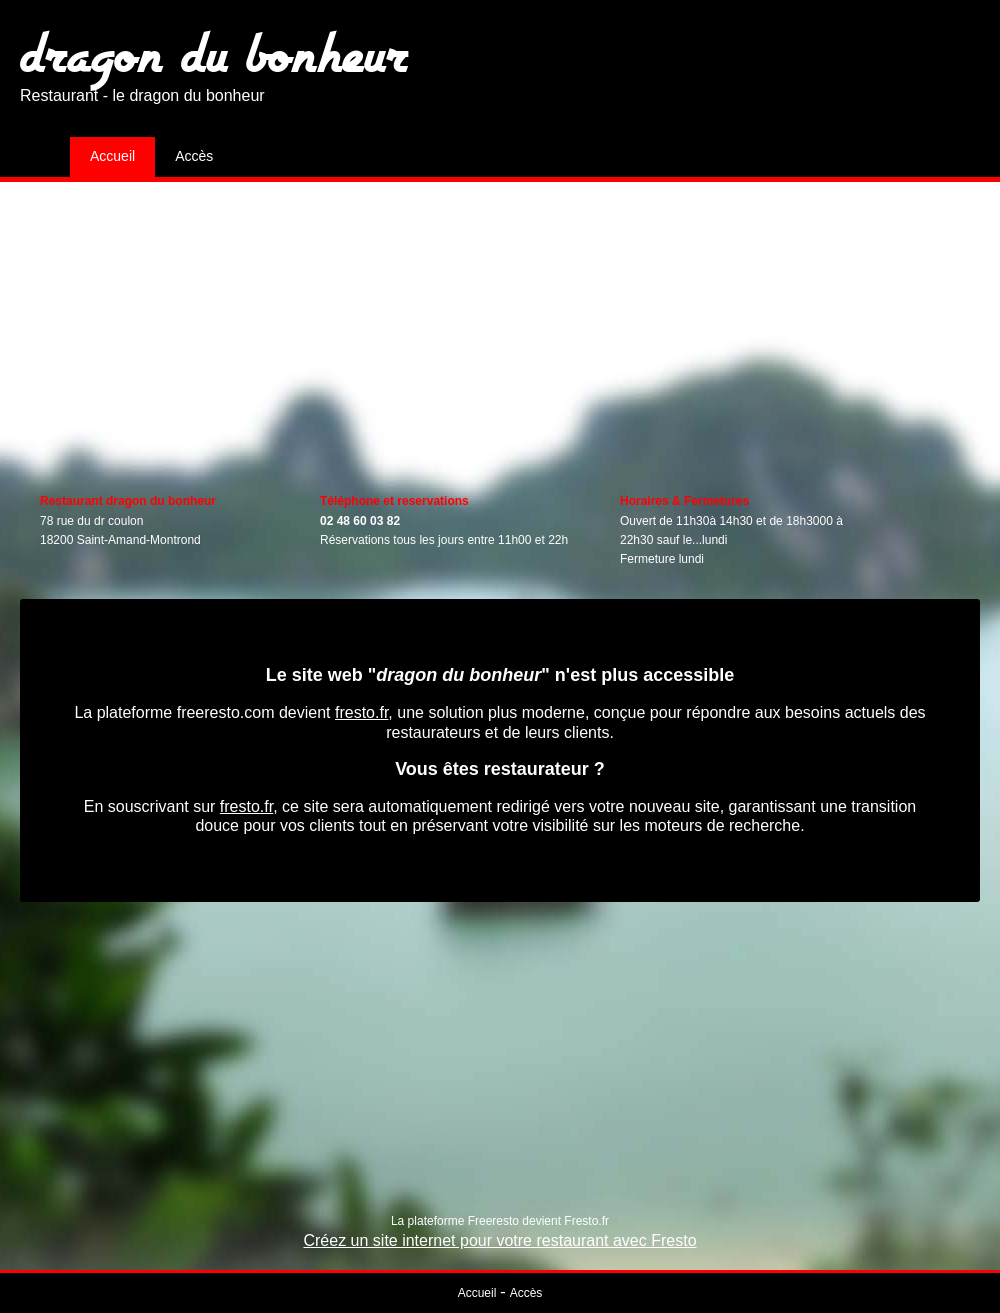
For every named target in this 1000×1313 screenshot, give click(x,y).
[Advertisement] (500, 322)
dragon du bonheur (214, 52)
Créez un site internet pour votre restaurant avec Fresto (499, 1240)
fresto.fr (361, 712)
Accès (194, 156)
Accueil (112, 156)
